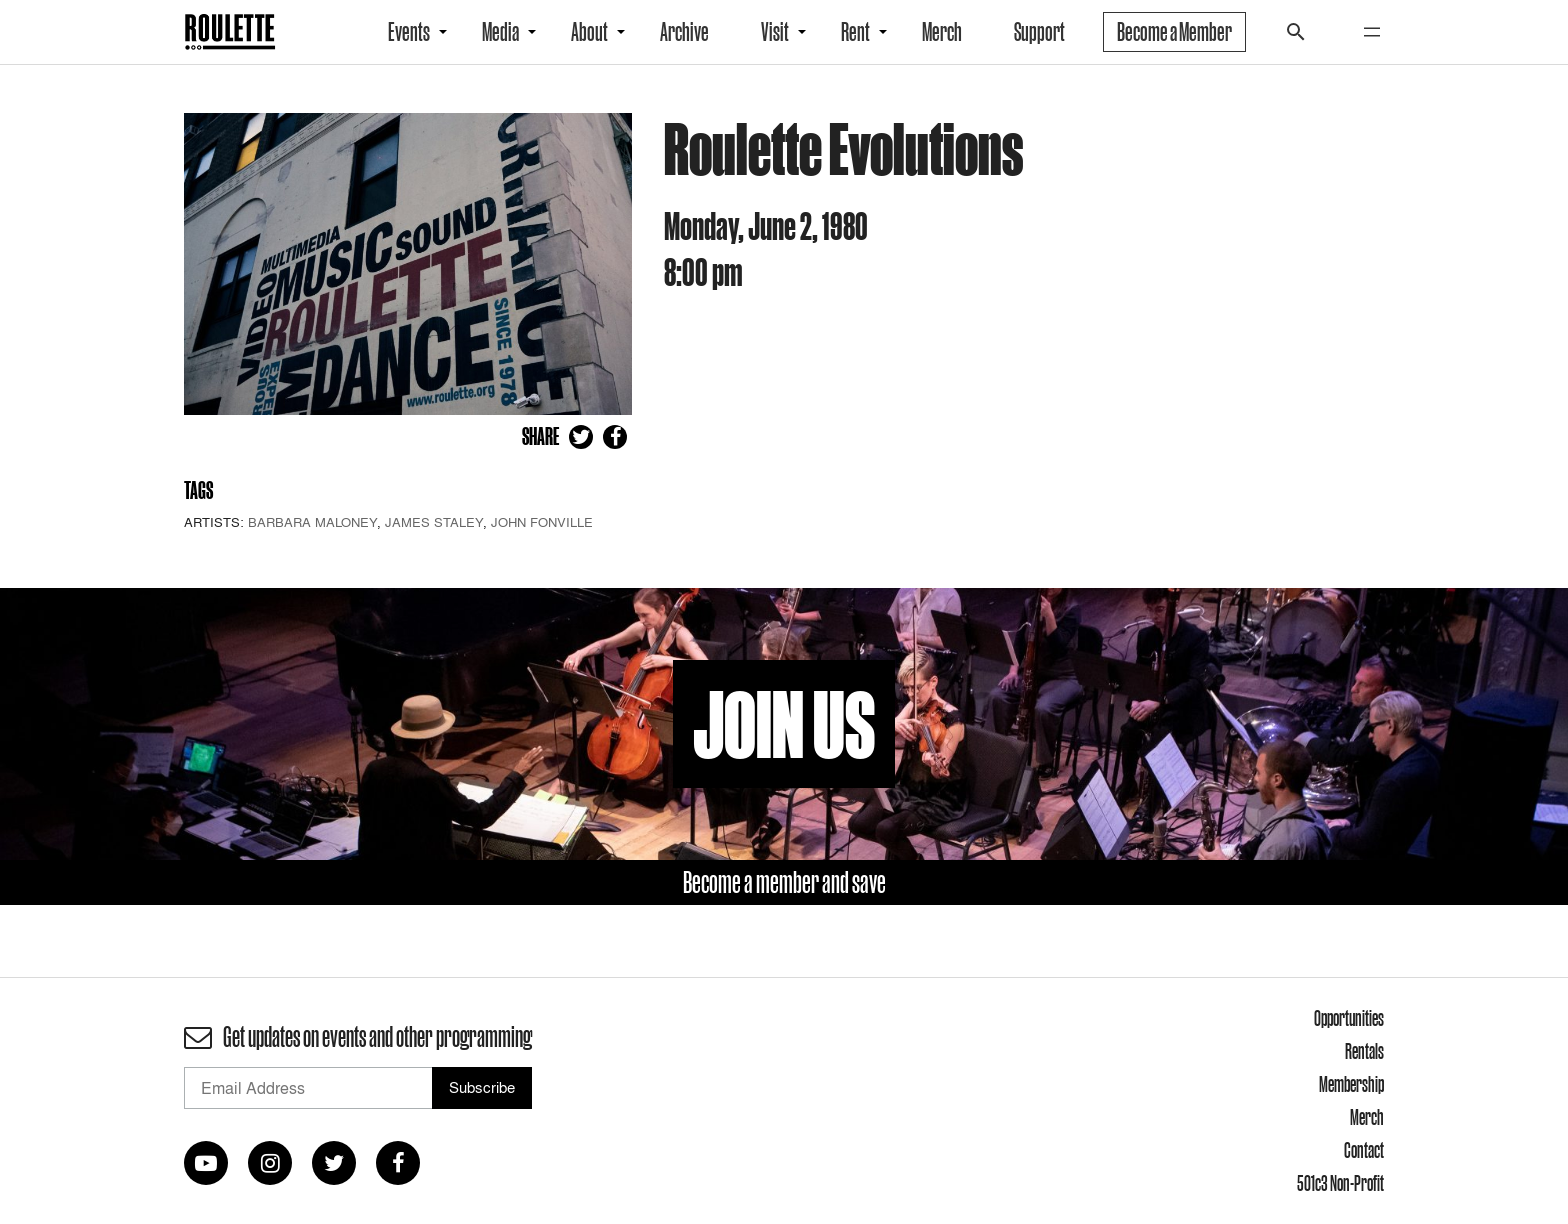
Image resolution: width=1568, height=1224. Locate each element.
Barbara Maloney (312, 522)
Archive (684, 32)
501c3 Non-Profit (1340, 1183)
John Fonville (542, 522)
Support (1039, 32)
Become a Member (1174, 32)
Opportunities (1349, 1018)
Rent (855, 32)
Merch (942, 32)
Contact (1364, 1150)
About (589, 32)
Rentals (1364, 1051)
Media (500, 32)
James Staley (434, 522)
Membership (1351, 1084)
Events (409, 32)
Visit (775, 32)
